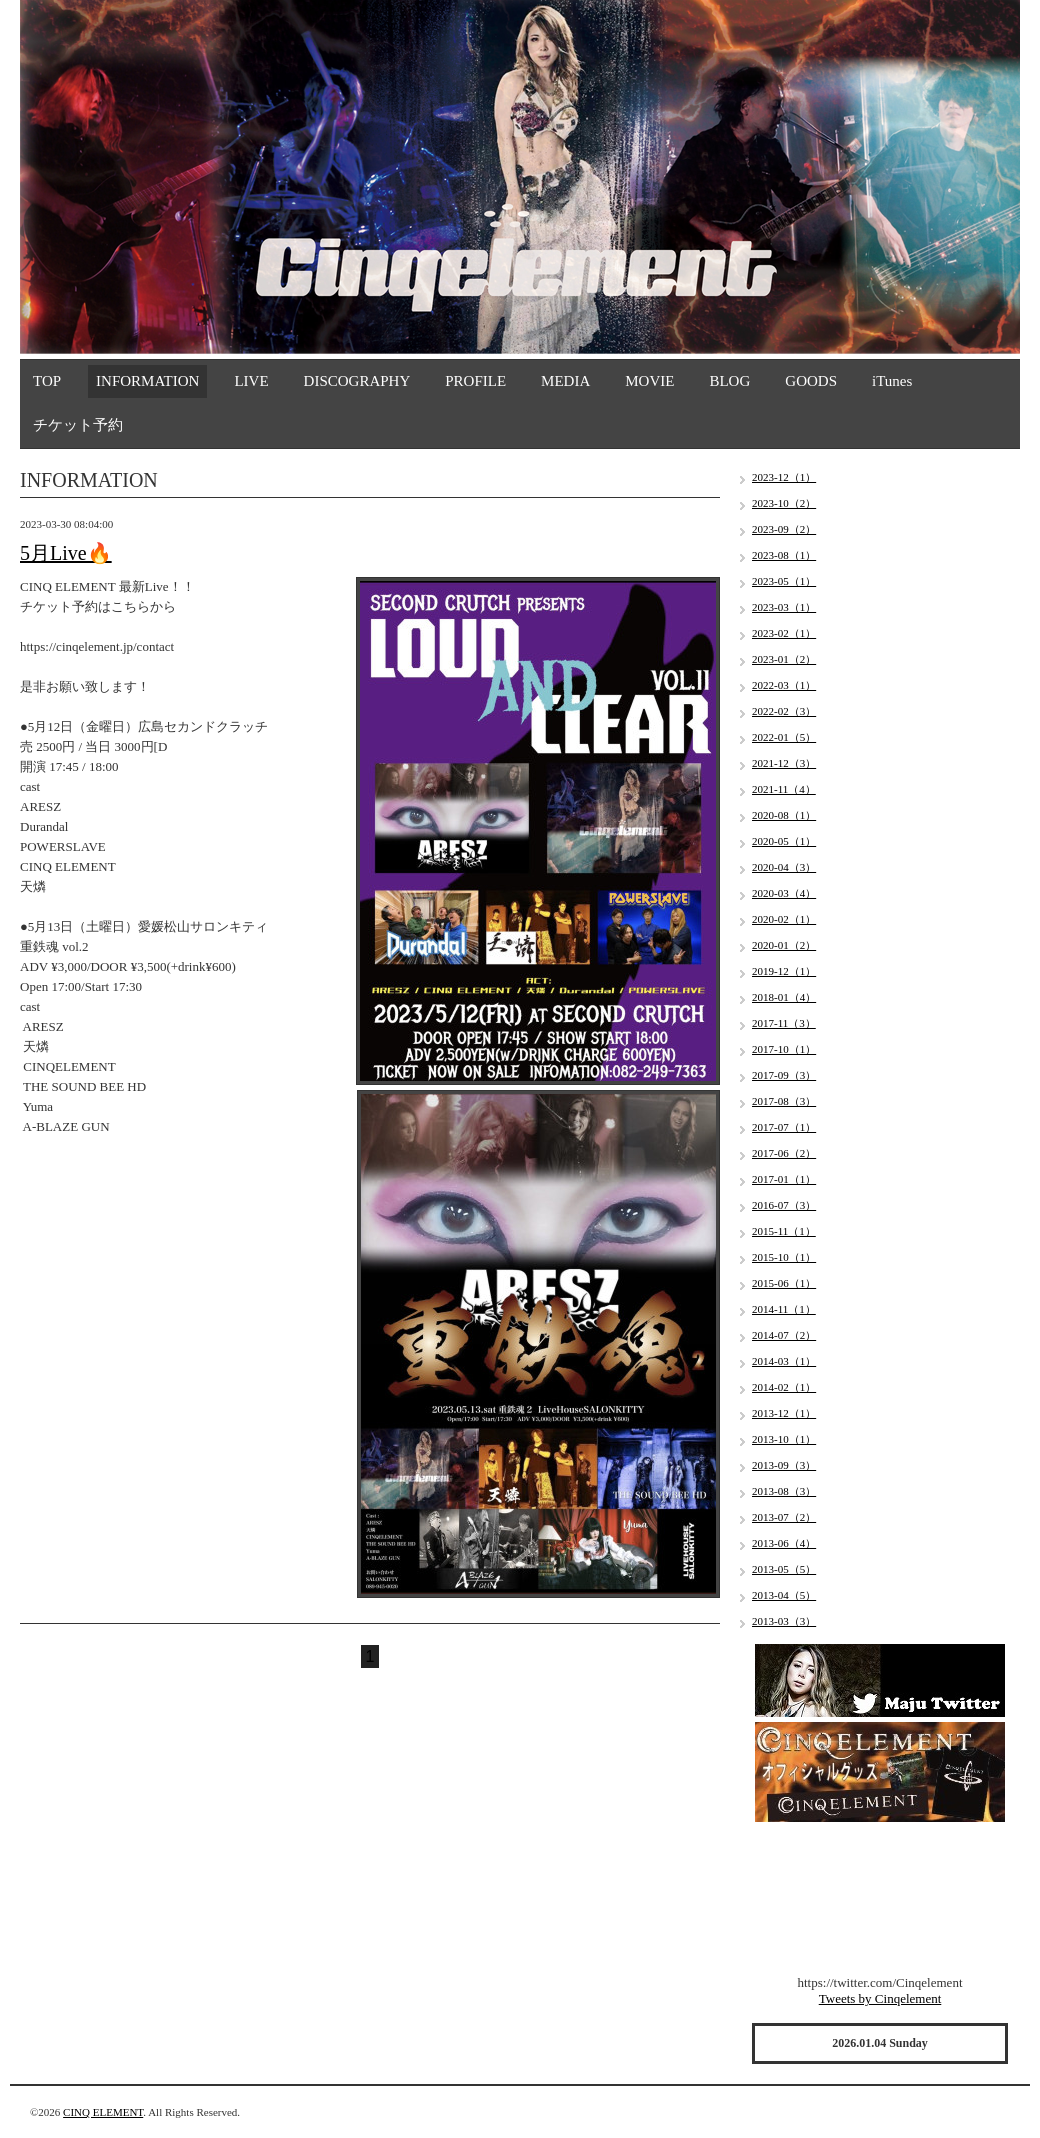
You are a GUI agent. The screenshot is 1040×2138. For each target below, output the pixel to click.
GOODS (811, 381)
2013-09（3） (784, 1465)
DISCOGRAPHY (357, 381)
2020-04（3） (784, 867)
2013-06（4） (784, 1543)
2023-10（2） (784, 503)
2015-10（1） (784, 1257)
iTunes (892, 381)
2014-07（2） (784, 1335)
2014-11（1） (784, 1309)
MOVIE (649, 381)
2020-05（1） (784, 841)
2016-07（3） (784, 1205)
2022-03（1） (784, 685)
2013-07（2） (784, 1517)
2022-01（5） (784, 737)
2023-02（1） (784, 633)
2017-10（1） (784, 1049)
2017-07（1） (784, 1127)
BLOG (729, 381)
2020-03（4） (784, 893)
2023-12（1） (784, 477)
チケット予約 (78, 425)
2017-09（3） (784, 1075)
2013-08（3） (784, 1491)
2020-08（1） (784, 815)
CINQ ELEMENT (103, 2112)
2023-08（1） (784, 555)
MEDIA (565, 381)
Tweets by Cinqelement (880, 1998)
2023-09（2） (784, 529)
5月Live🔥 (66, 553)
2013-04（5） (784, 1595)
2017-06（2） (784, 1153)
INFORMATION (147, 381)
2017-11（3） (784, 1023)
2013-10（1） (784, 1439)
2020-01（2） (784, 945)
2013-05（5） (784, 1569)
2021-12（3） (784, 763)
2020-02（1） (784, 919)
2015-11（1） (784, 1231)
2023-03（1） (784, 607)
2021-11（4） (784, 789)
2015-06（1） (784, 1283)
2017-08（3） (784, 1101)
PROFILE (475, 381)
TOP (47, 381)
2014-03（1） (784, 1361)
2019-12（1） (784, 971)
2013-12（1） (784, 1413)
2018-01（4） (784, 997)
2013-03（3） (784, 1621)
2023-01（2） (784, 659)
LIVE (251, 381)
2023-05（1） (784, 581)
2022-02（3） (784, 711)
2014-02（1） (784, 1387)
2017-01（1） (784, 1179)
